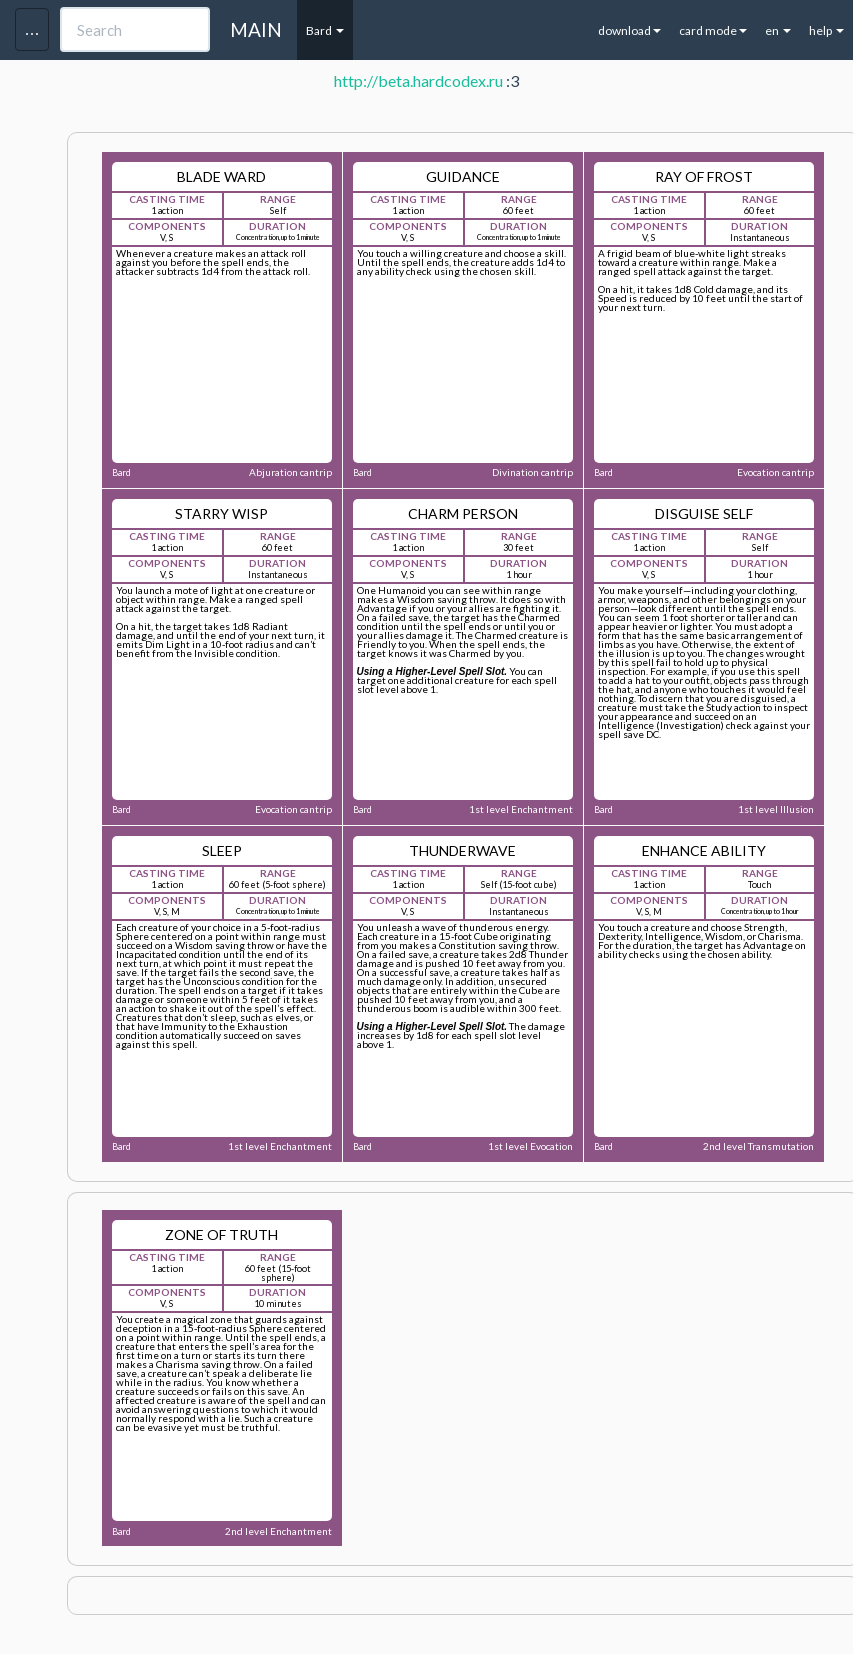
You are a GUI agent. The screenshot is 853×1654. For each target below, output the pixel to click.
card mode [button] (713, 30)
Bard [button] (325, 30)
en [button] (778, 30)
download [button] (629, 30)
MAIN (256, 29)
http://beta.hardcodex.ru (418, 80)
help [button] (826, 30)
